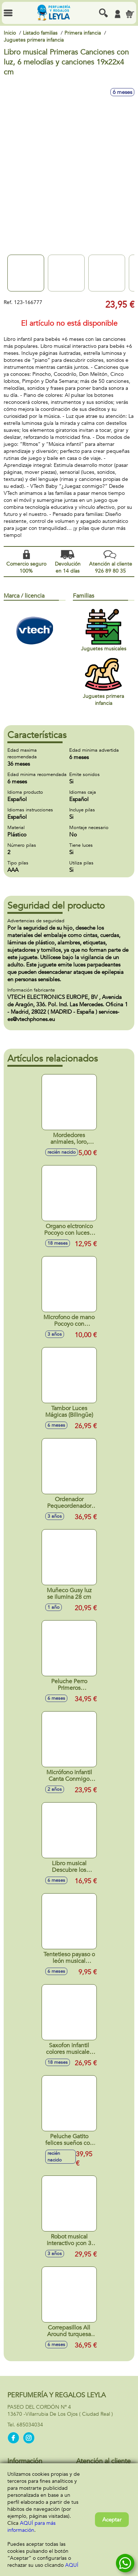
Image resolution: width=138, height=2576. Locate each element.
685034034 (30, 2424)
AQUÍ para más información (31, 2527)
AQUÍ (71, 2565)
